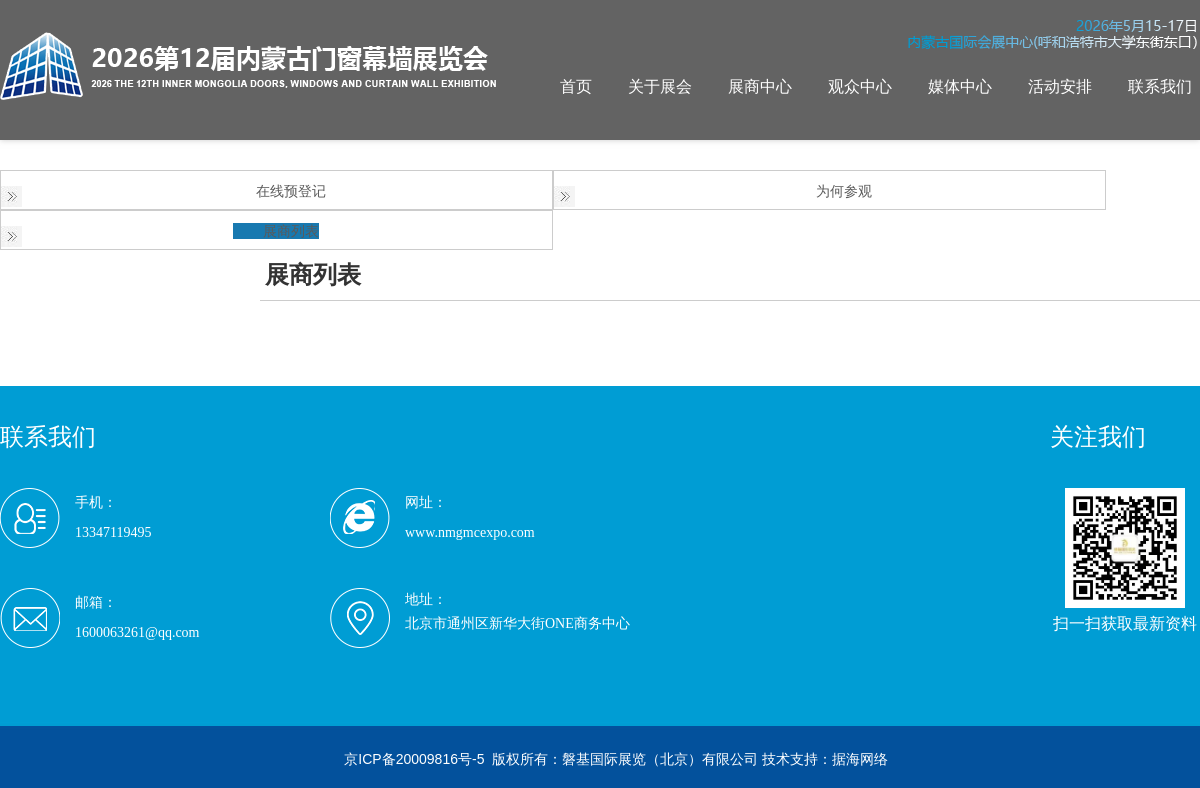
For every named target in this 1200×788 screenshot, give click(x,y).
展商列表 (291, 231)
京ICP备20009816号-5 (414, 759)
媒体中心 (960, 86)
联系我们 (1160, 86)
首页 (576, 86)
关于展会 (660, 86)
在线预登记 (291, 191)
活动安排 (1060, 86)
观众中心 (860, 86)
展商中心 (760, 86)
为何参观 (844, 191)
